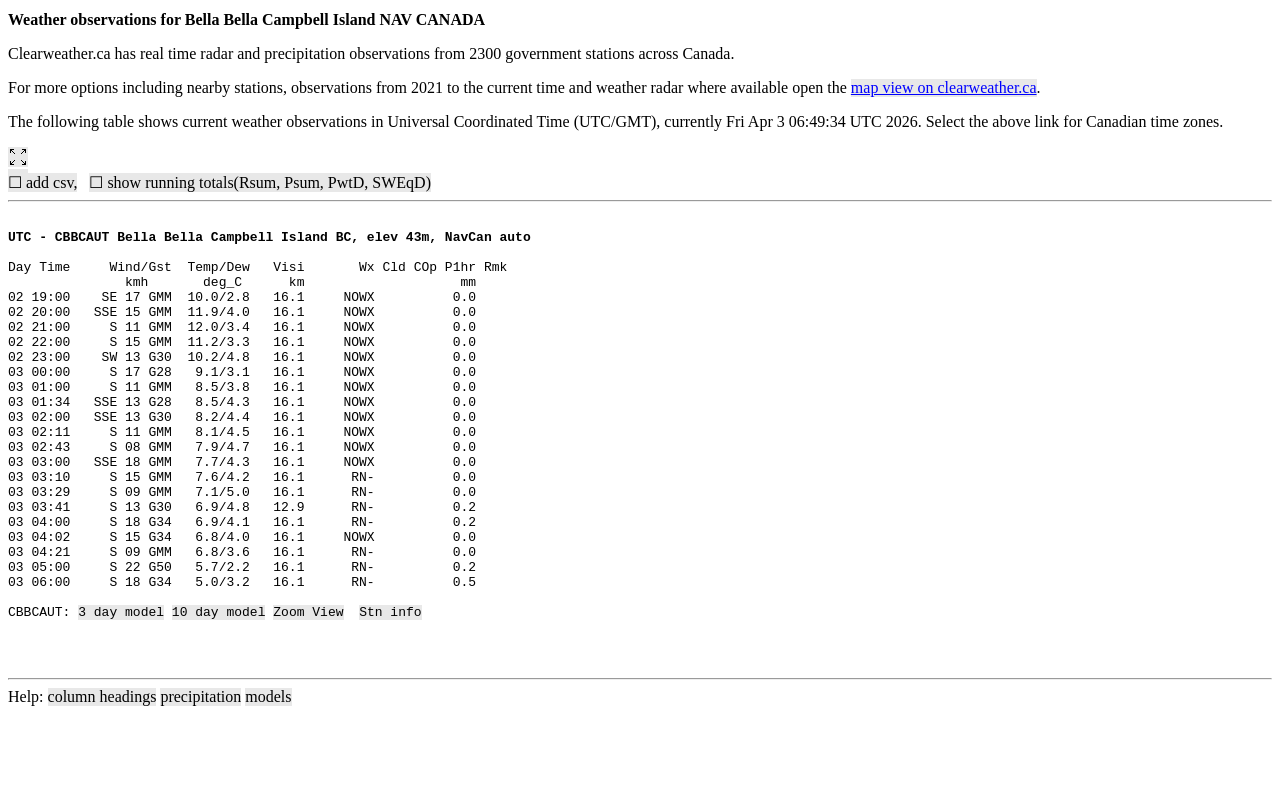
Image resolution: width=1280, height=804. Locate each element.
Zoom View (308, 692)
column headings (102, 786)
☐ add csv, (42, 182)
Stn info (390, 692)
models (268, 786)
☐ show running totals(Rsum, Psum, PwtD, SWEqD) (260, 182)
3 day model (121, 692)
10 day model (219, 692)
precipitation (200, 786)
